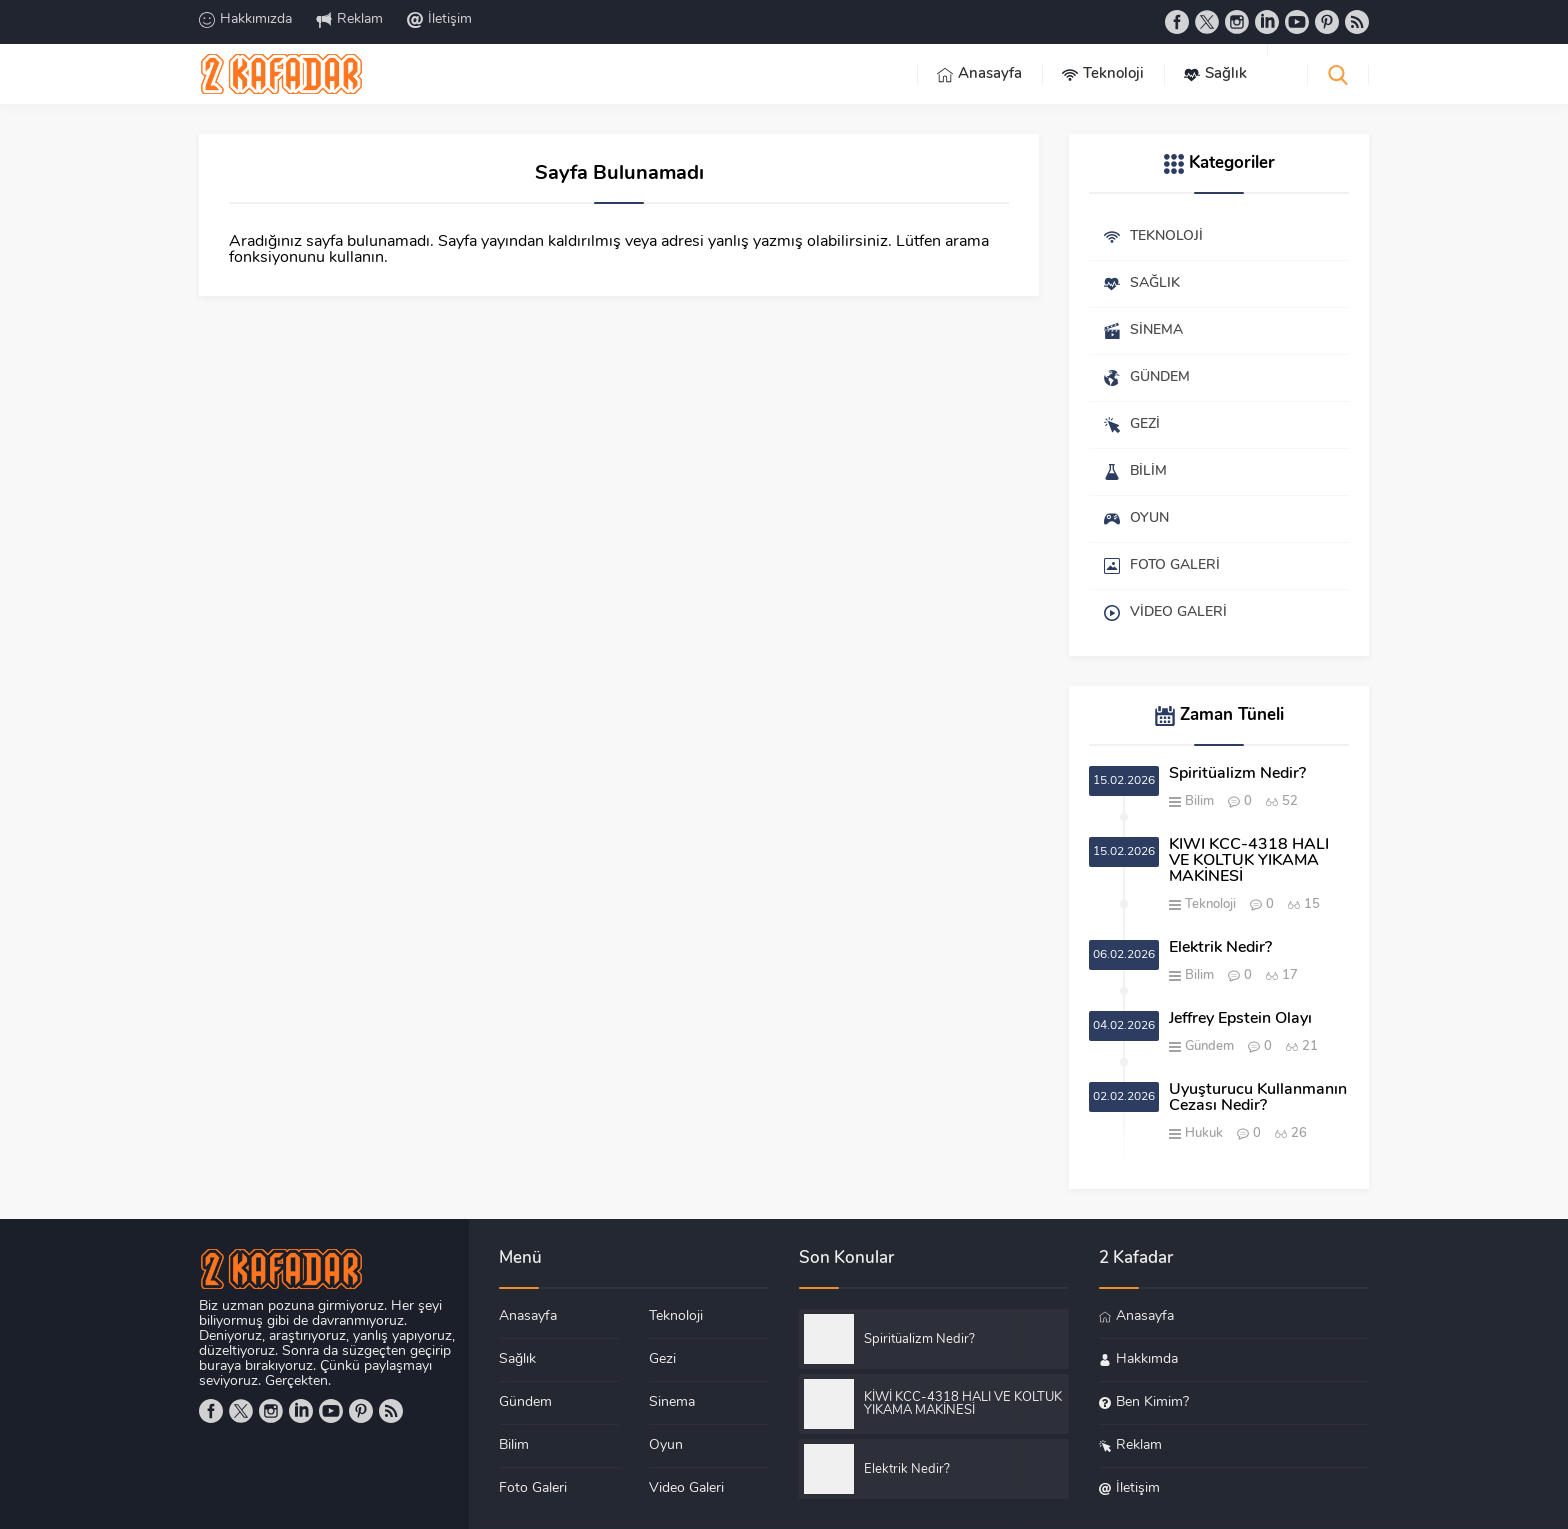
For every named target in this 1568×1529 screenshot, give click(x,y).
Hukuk (1204, 1133)
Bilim (1199, 801)
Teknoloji (1210, 904)
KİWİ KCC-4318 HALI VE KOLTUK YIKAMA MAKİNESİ (1249, 861)
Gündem (1209, 1046)
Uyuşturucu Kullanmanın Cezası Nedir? (1258, 1098)
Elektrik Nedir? (1220, 948)
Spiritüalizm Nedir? (1237, 774)
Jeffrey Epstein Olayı (1240, 1019)
